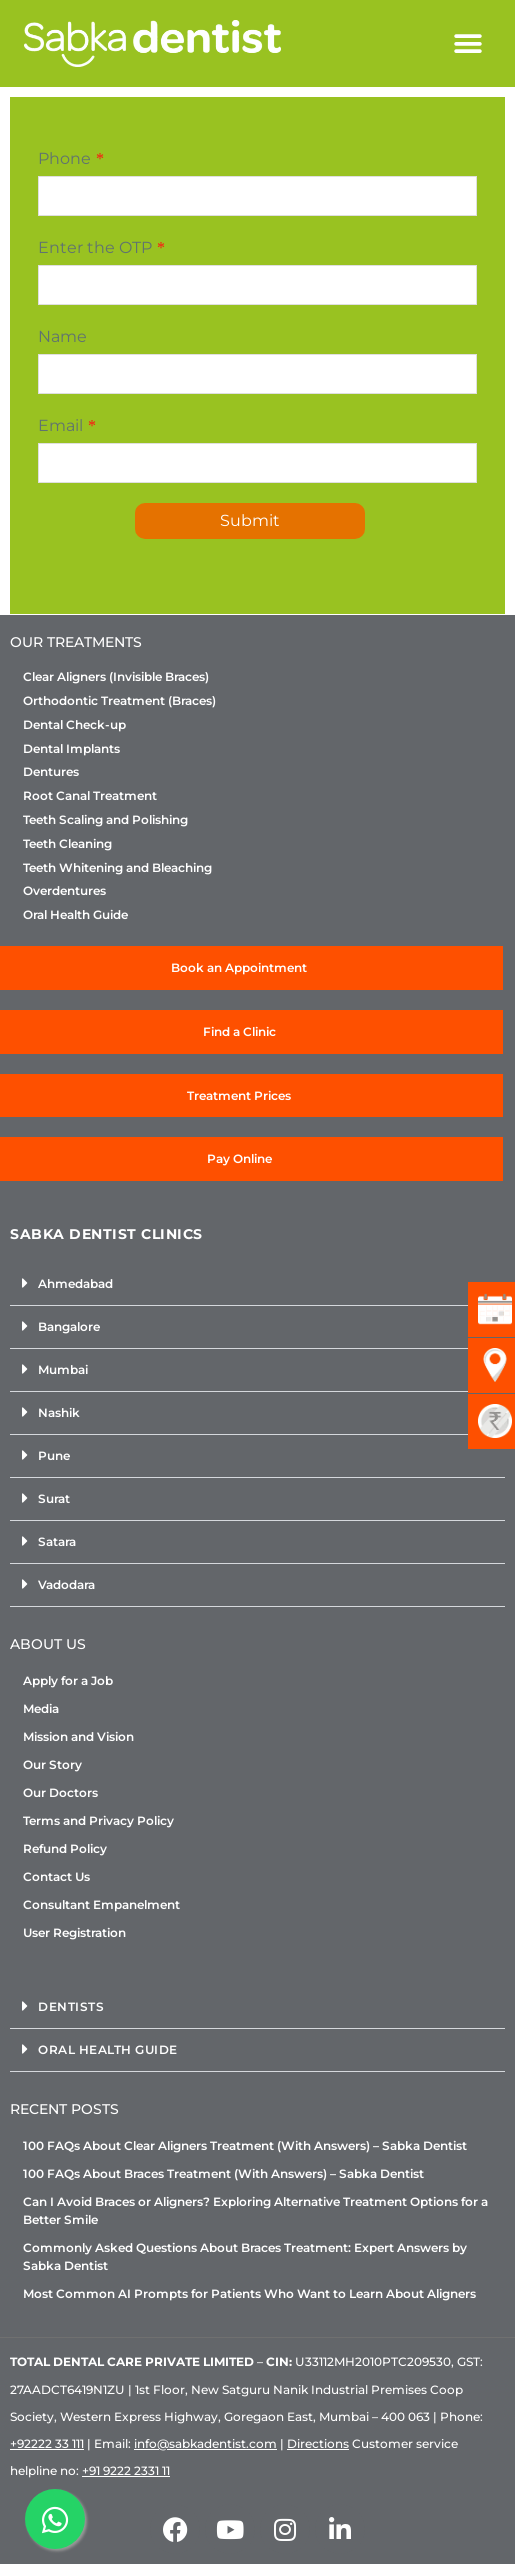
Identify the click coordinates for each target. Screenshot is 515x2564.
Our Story (52, 1764)
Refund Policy (65, 1848)
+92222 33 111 (47, 2443)
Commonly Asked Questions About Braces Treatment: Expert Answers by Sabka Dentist (245, 2256)
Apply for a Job (68, 1680)
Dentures (51, 772)
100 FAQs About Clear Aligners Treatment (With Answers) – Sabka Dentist (245, 2145)
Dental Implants (71, 749)
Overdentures (64, 891)
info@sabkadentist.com (205, 2443)
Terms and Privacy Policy (98, 1820)
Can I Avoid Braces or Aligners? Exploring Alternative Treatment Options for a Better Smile (255, 2210)
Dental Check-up (74, 725)
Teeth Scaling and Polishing (105, 820)
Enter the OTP (95, 247)
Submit (250, 520)
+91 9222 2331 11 (126, 2470)
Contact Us (56, 1876)
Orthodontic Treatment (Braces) (119, 701)
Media (41, 1708)
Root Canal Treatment (90, 796)
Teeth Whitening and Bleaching (117, 868)
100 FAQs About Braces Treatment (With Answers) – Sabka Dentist (223, 2173)
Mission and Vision (78, 1736)
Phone (64, 158)
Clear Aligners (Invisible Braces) (116, 677)
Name (62, 336)
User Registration (74, 1932)
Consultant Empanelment (101, 1904)
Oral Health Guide (75, 915)
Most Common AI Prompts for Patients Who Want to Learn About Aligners (249, 2293)
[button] (468, 43)
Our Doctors (60, 1792)
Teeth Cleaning (67, 844)
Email (60, 425)
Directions (318, 2443)
